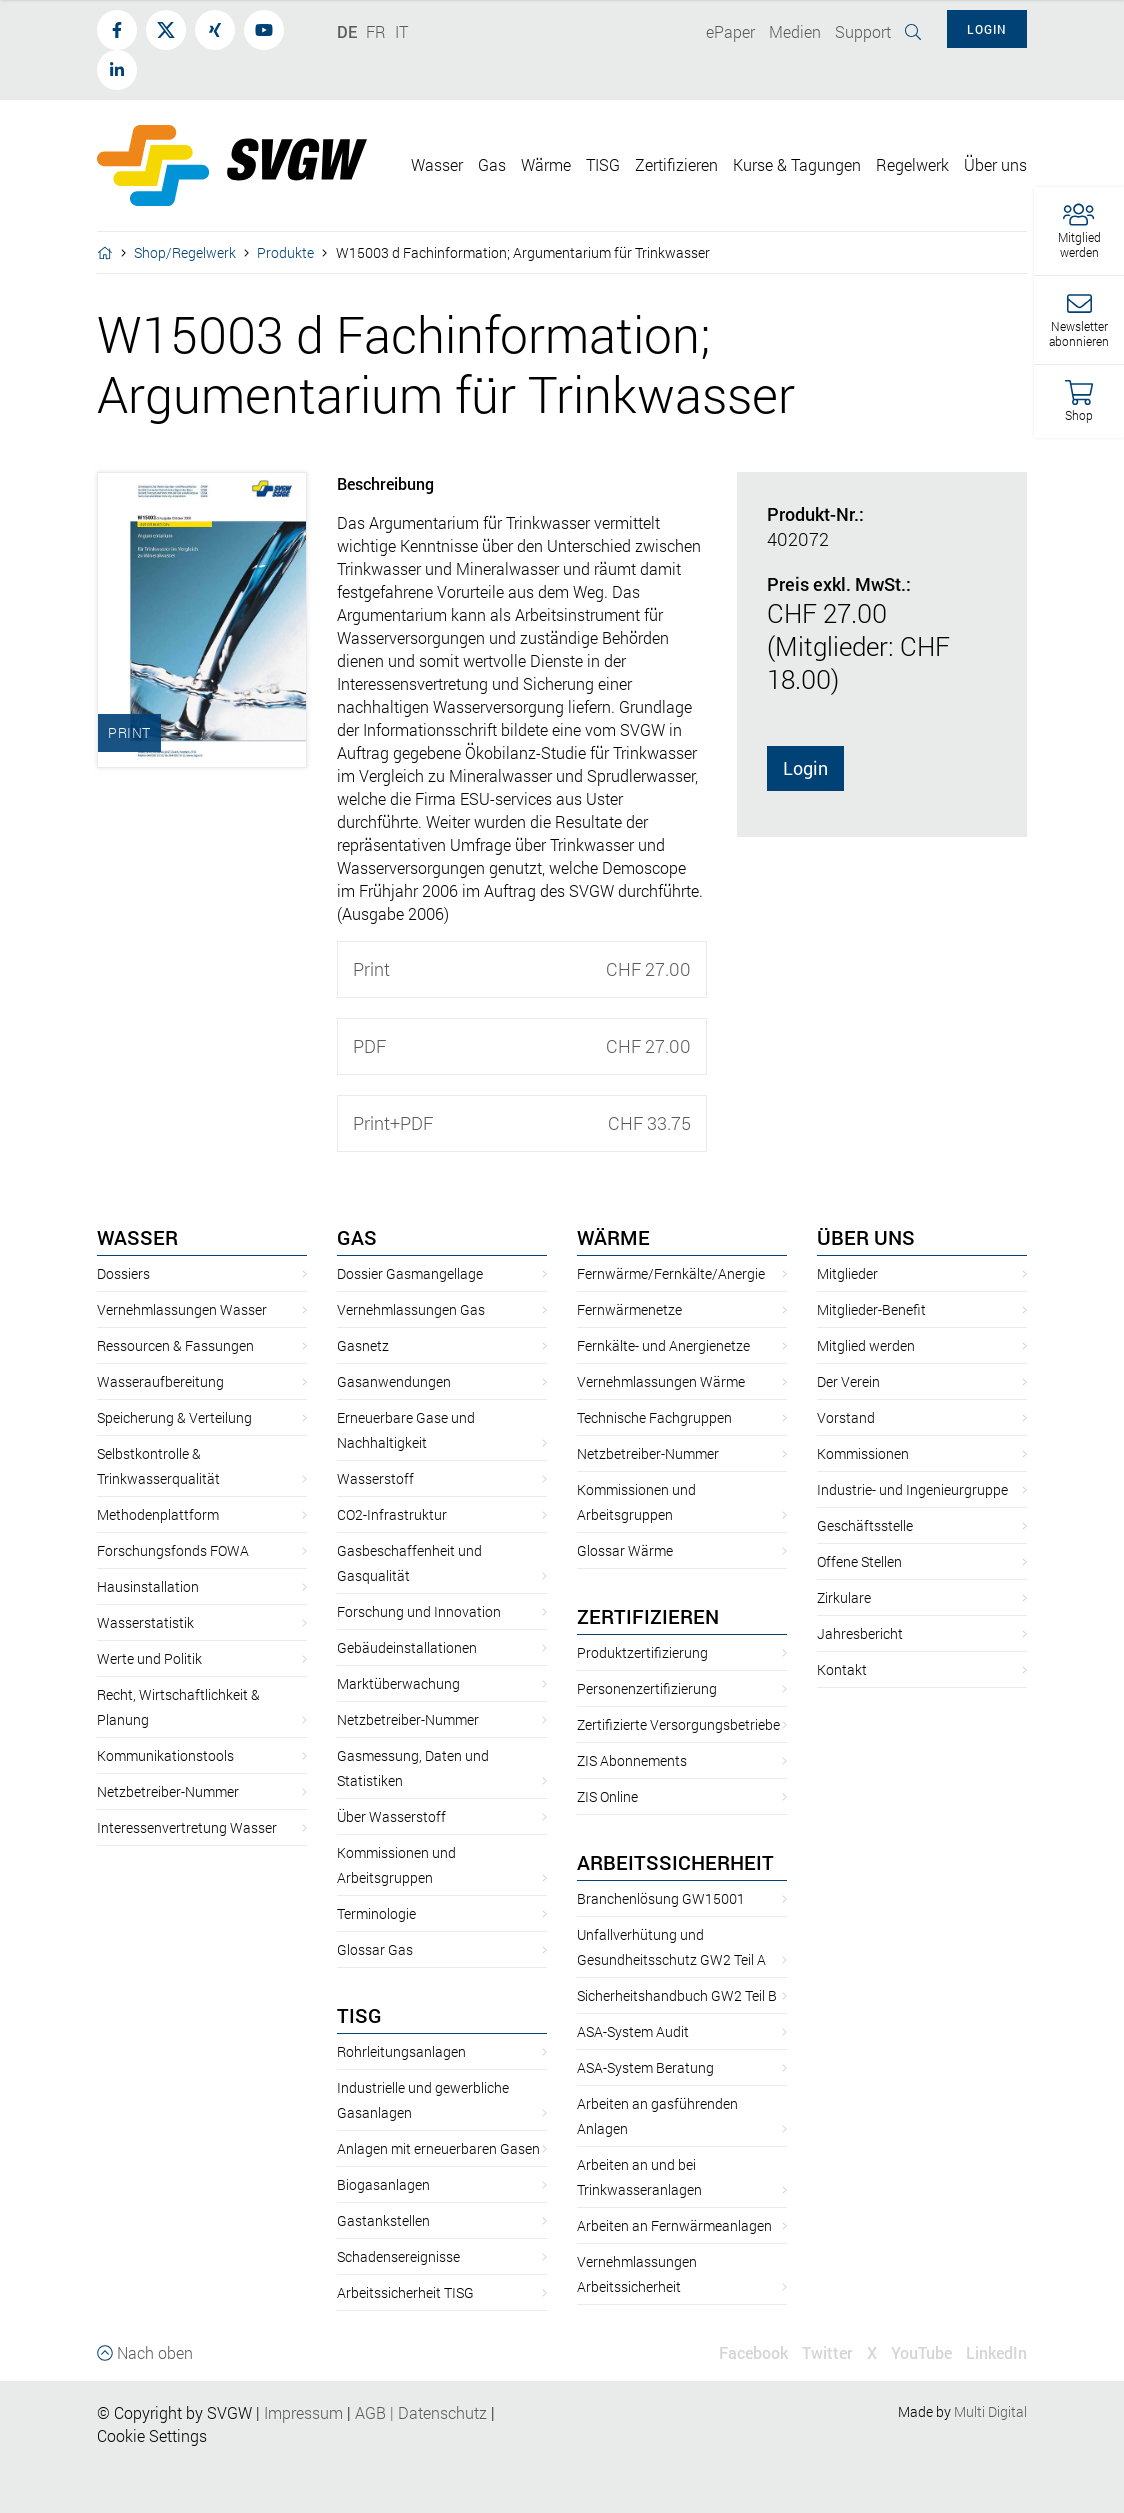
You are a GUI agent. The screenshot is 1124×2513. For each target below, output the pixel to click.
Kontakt (842, 1669)
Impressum (303, 2412)
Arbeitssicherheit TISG (405, 2292)
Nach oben (145, 2352)
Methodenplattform (158, 1514)
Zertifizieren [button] (676, 164)
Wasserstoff (375, 1478)
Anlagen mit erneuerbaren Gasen (438, 2148)
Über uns (866, 1237)
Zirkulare (844, 1597)
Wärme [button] (546, 164)
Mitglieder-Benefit (871, 1309)
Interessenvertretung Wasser (187, 1827)
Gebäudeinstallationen (407, 1647)
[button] (1079, 231)
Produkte (285, 252)
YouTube (921, 2352)
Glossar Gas (375, 1949)
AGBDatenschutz (421, 2412)
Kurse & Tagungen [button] (797, 164)
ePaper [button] (730, 31)
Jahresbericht (860, 1633)
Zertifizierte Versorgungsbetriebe (678, 1724)
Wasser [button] (437, 164)
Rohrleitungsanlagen (401, 2051)
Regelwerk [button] (912, 164)
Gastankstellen (383, 2220)
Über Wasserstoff (391, 1816)
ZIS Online (607, 1796)
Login (805, 768)
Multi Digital (990, 2411)
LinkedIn (996, 2352)
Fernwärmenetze (629, 1309)
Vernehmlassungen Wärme (661, 1381)
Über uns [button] (995, 164)
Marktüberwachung (398, 1683)
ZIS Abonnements (632, 1760)
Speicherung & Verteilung (174, 1417)
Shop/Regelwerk (185, 252)
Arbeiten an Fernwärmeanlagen (674, 2225)
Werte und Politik (149, 1658)
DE (347, 31)
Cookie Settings (152, 2435)
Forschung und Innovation (419, 1611)
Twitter (827, 2352)
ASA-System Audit (633, 2031)
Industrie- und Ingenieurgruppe (912, 1489)
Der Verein (848, 1381)
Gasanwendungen (394, 1381)
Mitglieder (847, 1273)
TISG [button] (603, 164)
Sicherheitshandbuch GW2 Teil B (677, 1995)
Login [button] (987, 29)
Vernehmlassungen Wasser (182, 1309)
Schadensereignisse (398, 2256)
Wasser (137, 1237)
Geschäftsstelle (865, 1525)
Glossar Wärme (625, 1550)
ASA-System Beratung (645, 2067)
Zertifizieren (648, 1616)
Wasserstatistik (145, 1622)
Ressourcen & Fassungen (175, 1345)
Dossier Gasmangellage (410, 1273)
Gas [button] (492, 164)
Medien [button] (795, 31)
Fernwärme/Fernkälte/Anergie (671, 1273)
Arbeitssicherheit (675, 1862)
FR (376, 31)
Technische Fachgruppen (654, 1417)
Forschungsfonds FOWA (173, 1550)
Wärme (613, 1237)
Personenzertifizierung (647, 1688)
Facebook (753, 2352)
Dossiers (123, 1273)
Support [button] (863, 31)
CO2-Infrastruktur (392, 1514)
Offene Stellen (859, 1561)
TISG (359, 2015)
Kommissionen (863, 1453)
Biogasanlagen (383, 2184)
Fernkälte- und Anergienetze (663, 1345)
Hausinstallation (148, 1586)
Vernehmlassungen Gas (411, 1309)
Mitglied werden (866, 1345)
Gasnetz (363, 1345)
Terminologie (376, 1913)
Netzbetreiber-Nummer (168, 1791)
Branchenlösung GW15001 (661, 1898)
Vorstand (846, 1417)
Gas (357, 1237)
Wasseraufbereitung (160, 1381)
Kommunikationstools (165, 1755)
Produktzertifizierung (642, 1652)
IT (401, 31)
